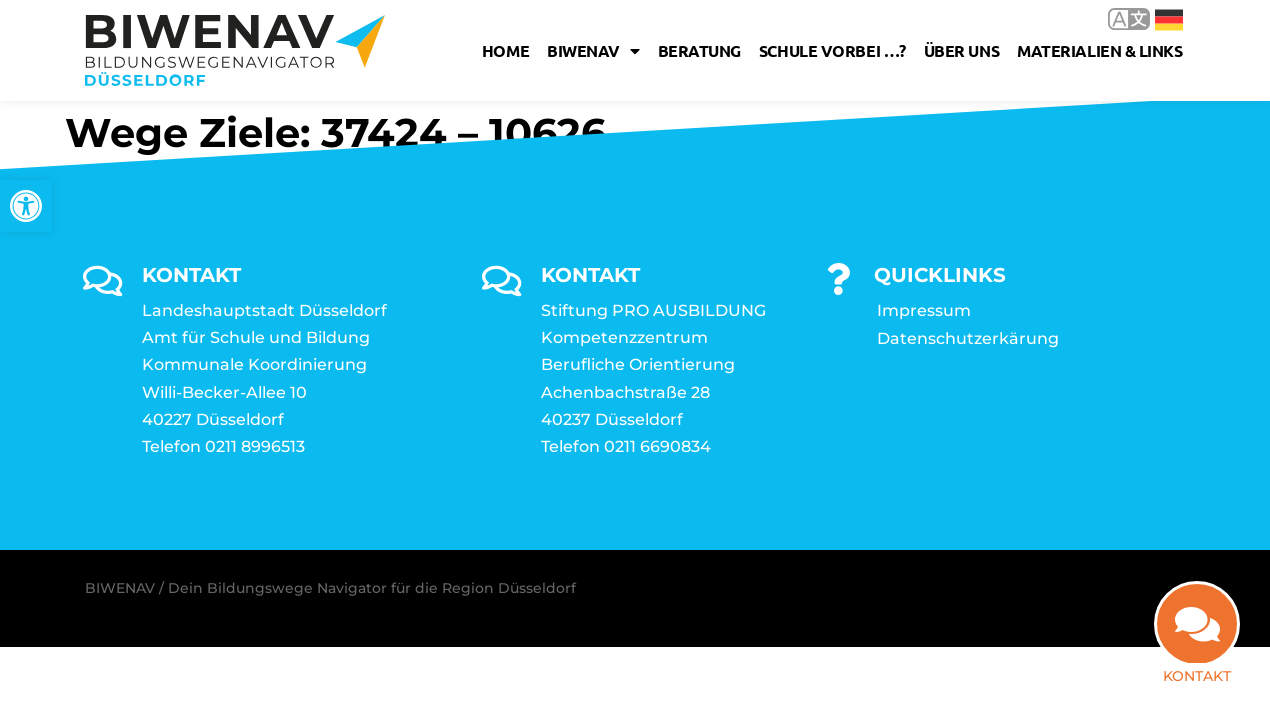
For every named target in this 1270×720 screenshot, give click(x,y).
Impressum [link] (924, 310)
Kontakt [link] (1197, 677)
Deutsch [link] (1169, 20)
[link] (26, 206)
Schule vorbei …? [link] (832, 50)
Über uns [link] (961, 50)
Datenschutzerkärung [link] (968, 338)
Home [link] (505, 50)
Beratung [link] (699, 50)
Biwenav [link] (593, 51)
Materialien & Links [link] (1099, 50)
